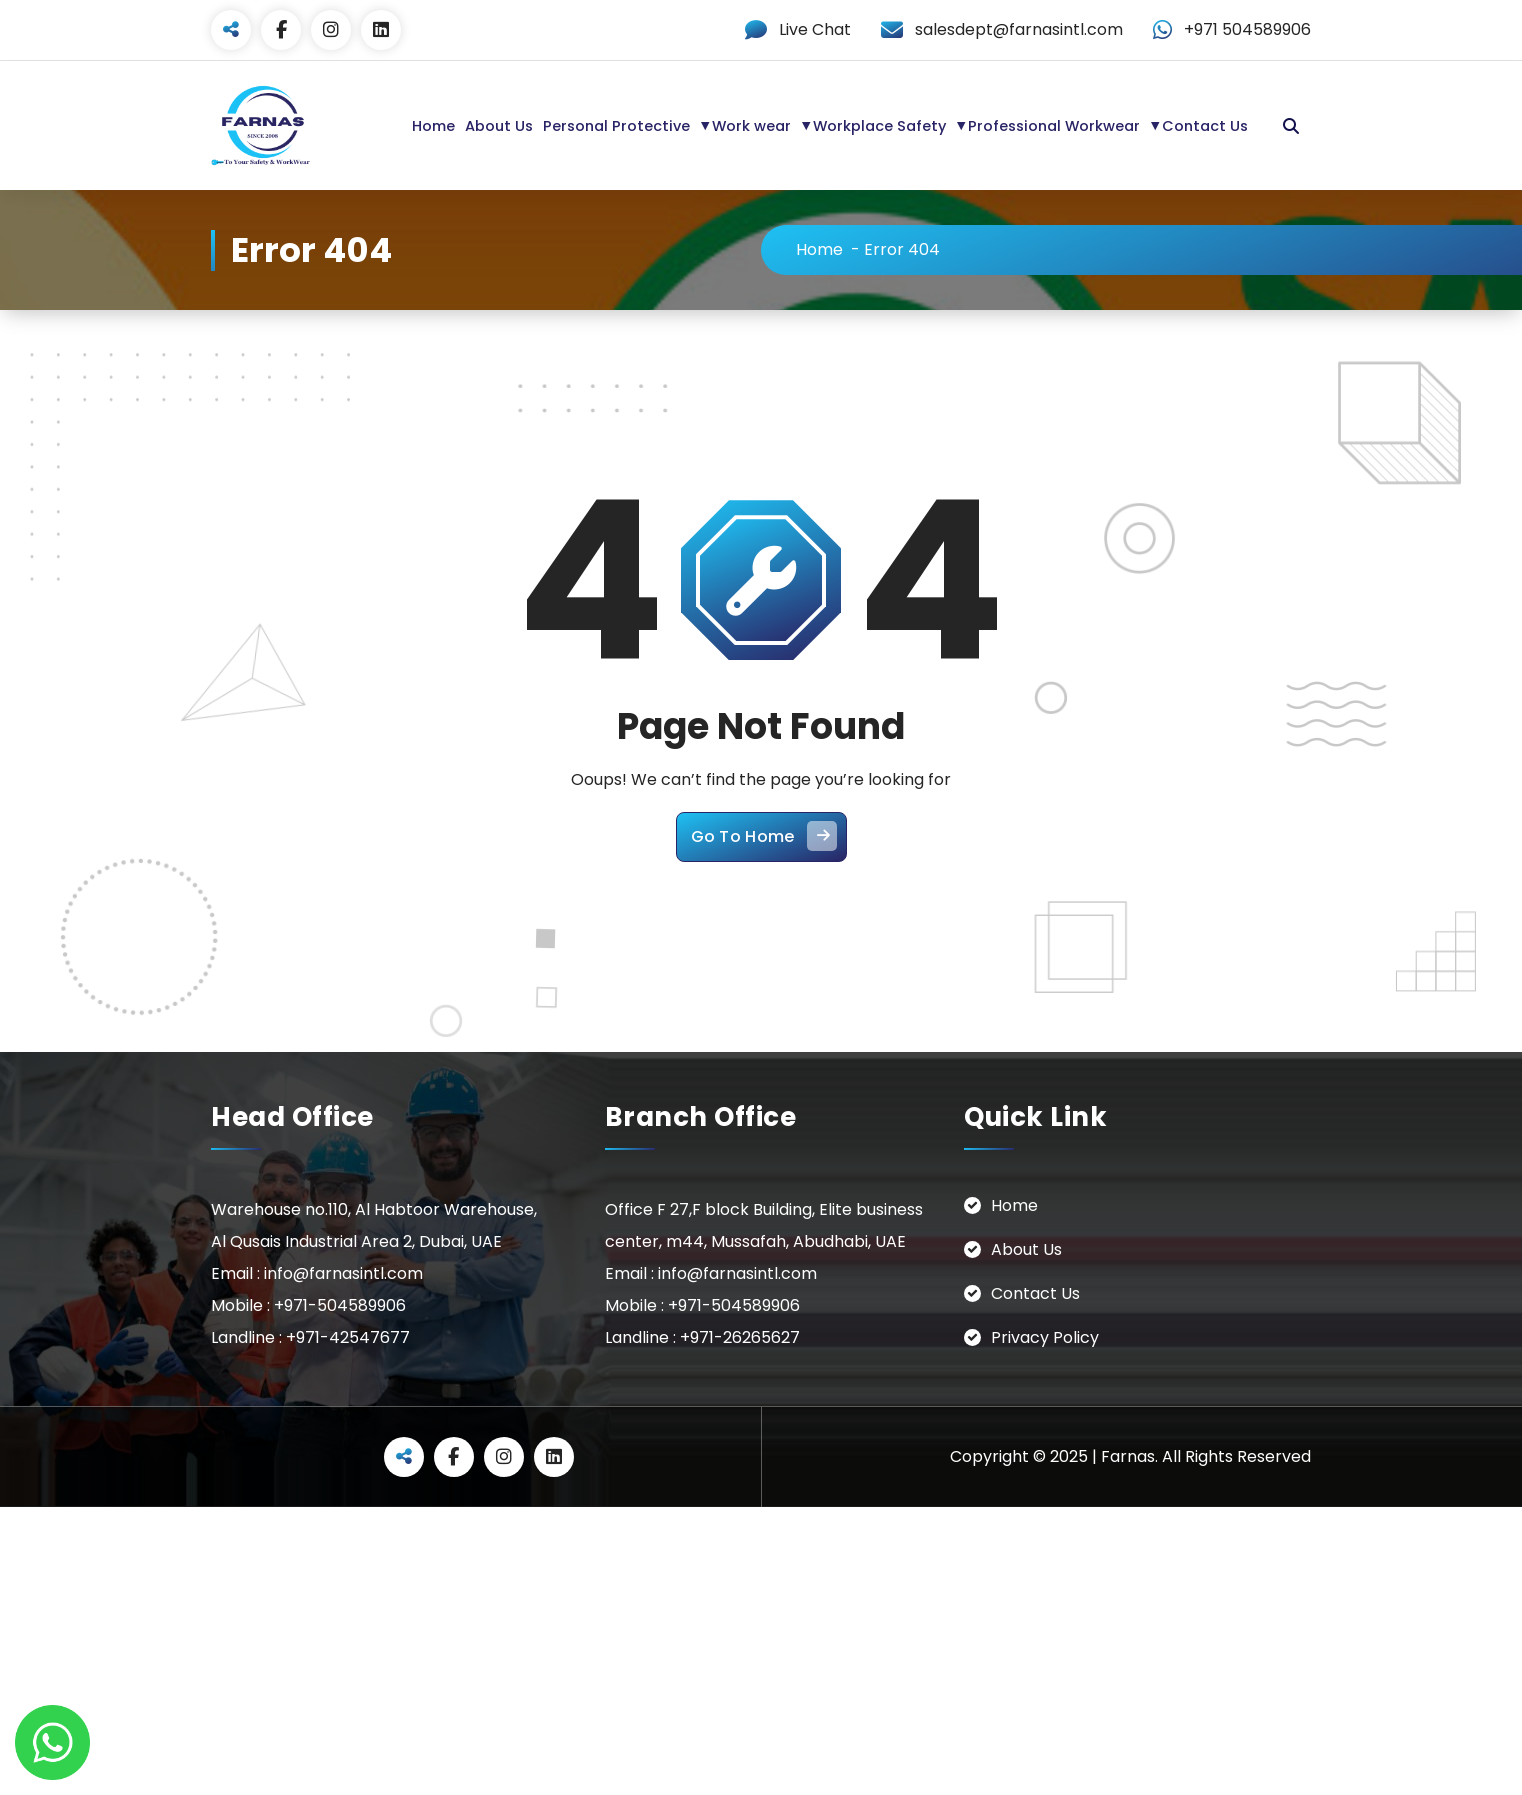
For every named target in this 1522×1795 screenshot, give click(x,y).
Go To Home (764, 836)
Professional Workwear (1054, 126)
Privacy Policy (1045, 1337)
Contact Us (1205, 126)
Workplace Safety (879, 126)
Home (433, 126)
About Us (499, 126)
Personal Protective (616, 126)
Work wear (751, 126)
